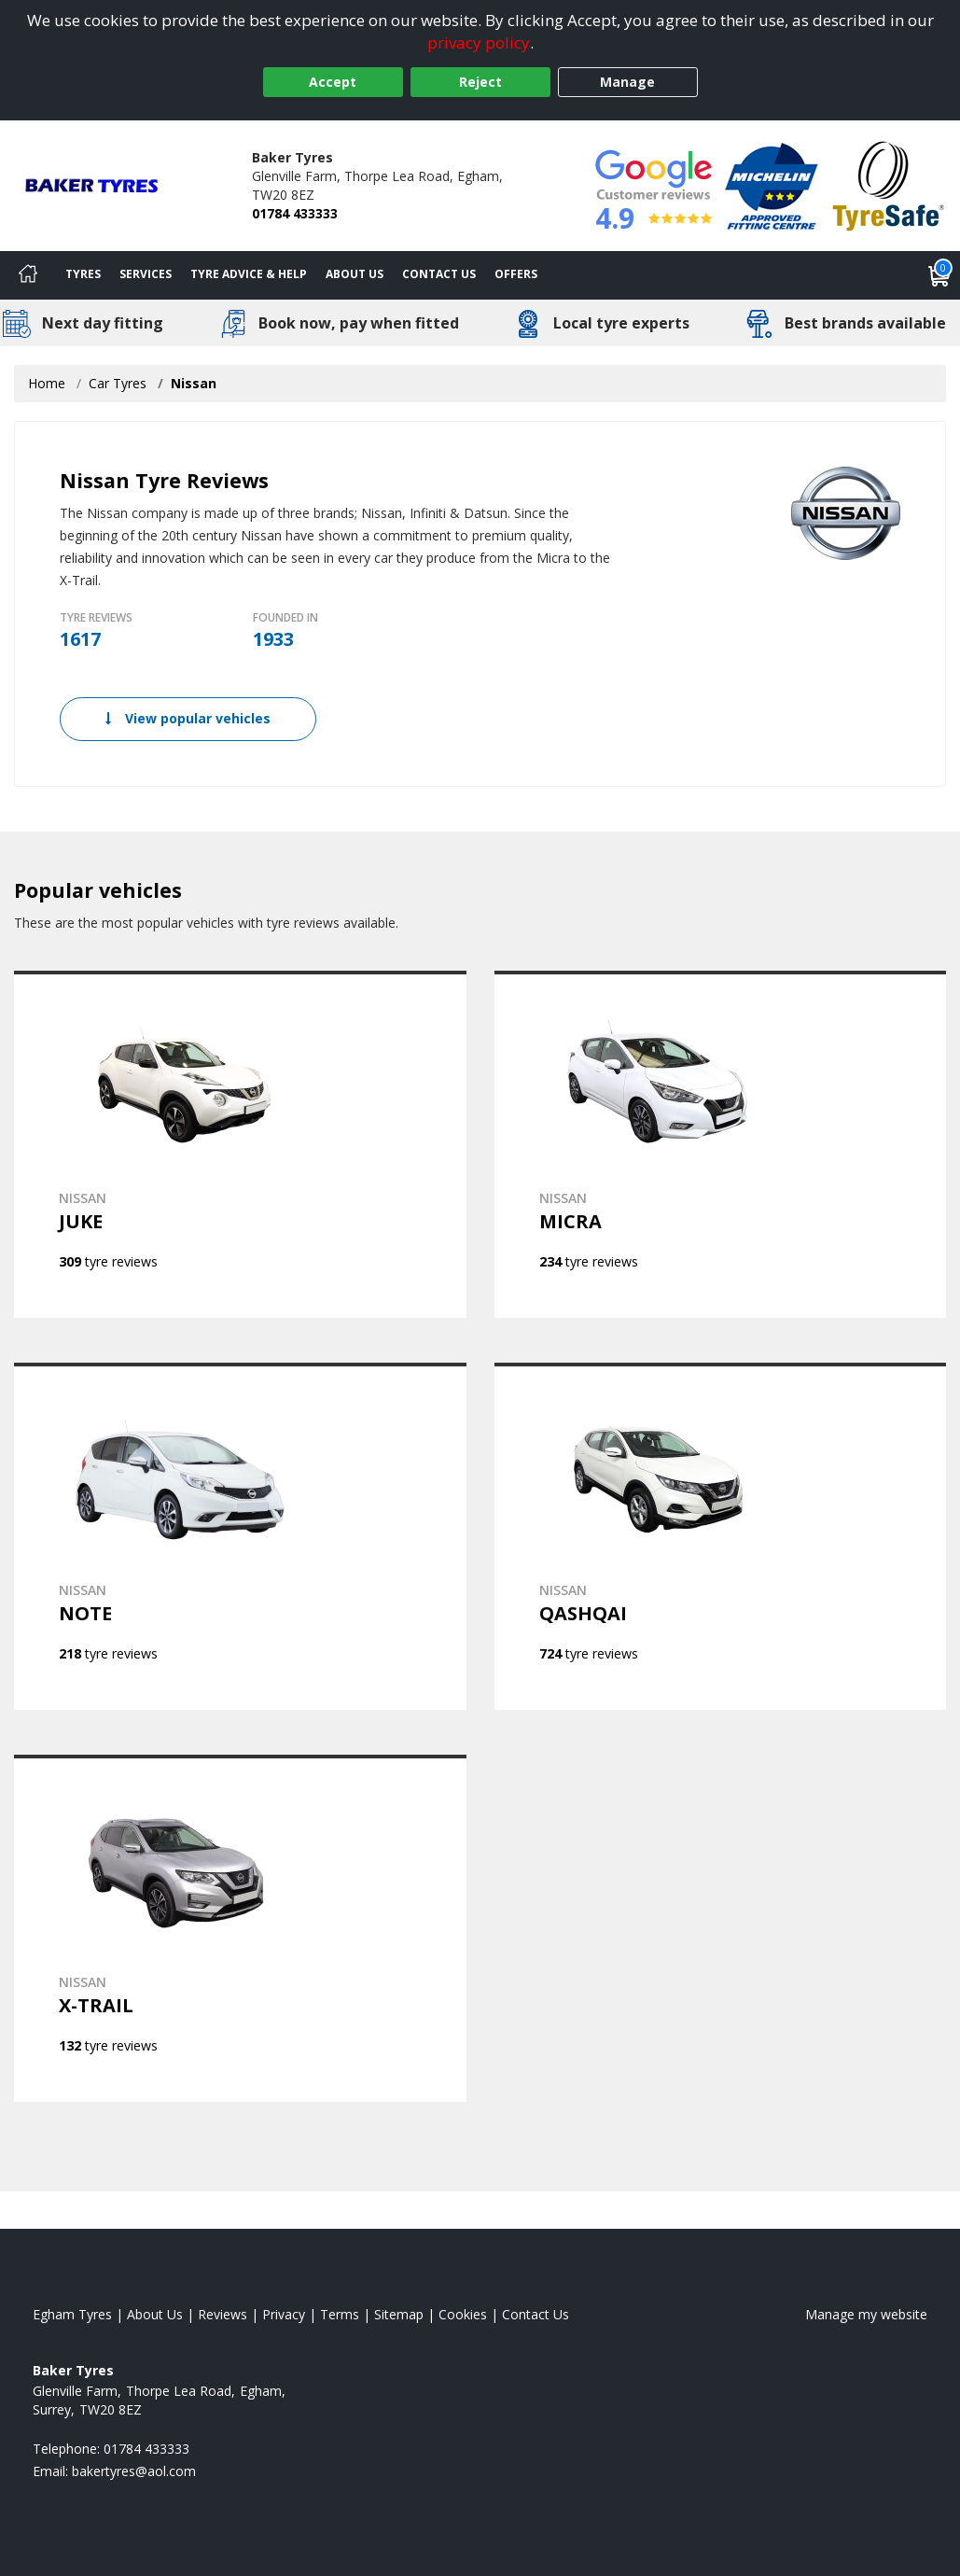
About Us (354, 274)
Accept (332, 82)
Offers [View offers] (515, 274)
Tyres (83, 274)
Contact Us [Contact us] (439, 274)
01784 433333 (295, 213)
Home (46, 383)
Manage (627, 82)
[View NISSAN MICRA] (720, 1144)
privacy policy (478, 42)
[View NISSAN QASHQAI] (720, 1536)
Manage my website (866, 2314)
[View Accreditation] (771, 184)
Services (145, 274)
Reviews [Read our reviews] (222, 2314)
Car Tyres (117, 383)
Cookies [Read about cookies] (462, 2314)
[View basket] (939, 275)
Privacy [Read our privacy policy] (283, 2314)
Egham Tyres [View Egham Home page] (72, 2314)
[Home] (28, 275)
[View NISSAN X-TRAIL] (240, 1928)
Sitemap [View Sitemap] (399, 2314)
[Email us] (134, 2471)
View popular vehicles (188, 718)
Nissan (193, 383)
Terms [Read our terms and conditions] (339, 2314)
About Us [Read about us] (155, 2314)
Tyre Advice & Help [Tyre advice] (248, 274)
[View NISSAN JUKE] (240, 1144)
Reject (480, 82)
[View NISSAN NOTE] (240, 1536)
